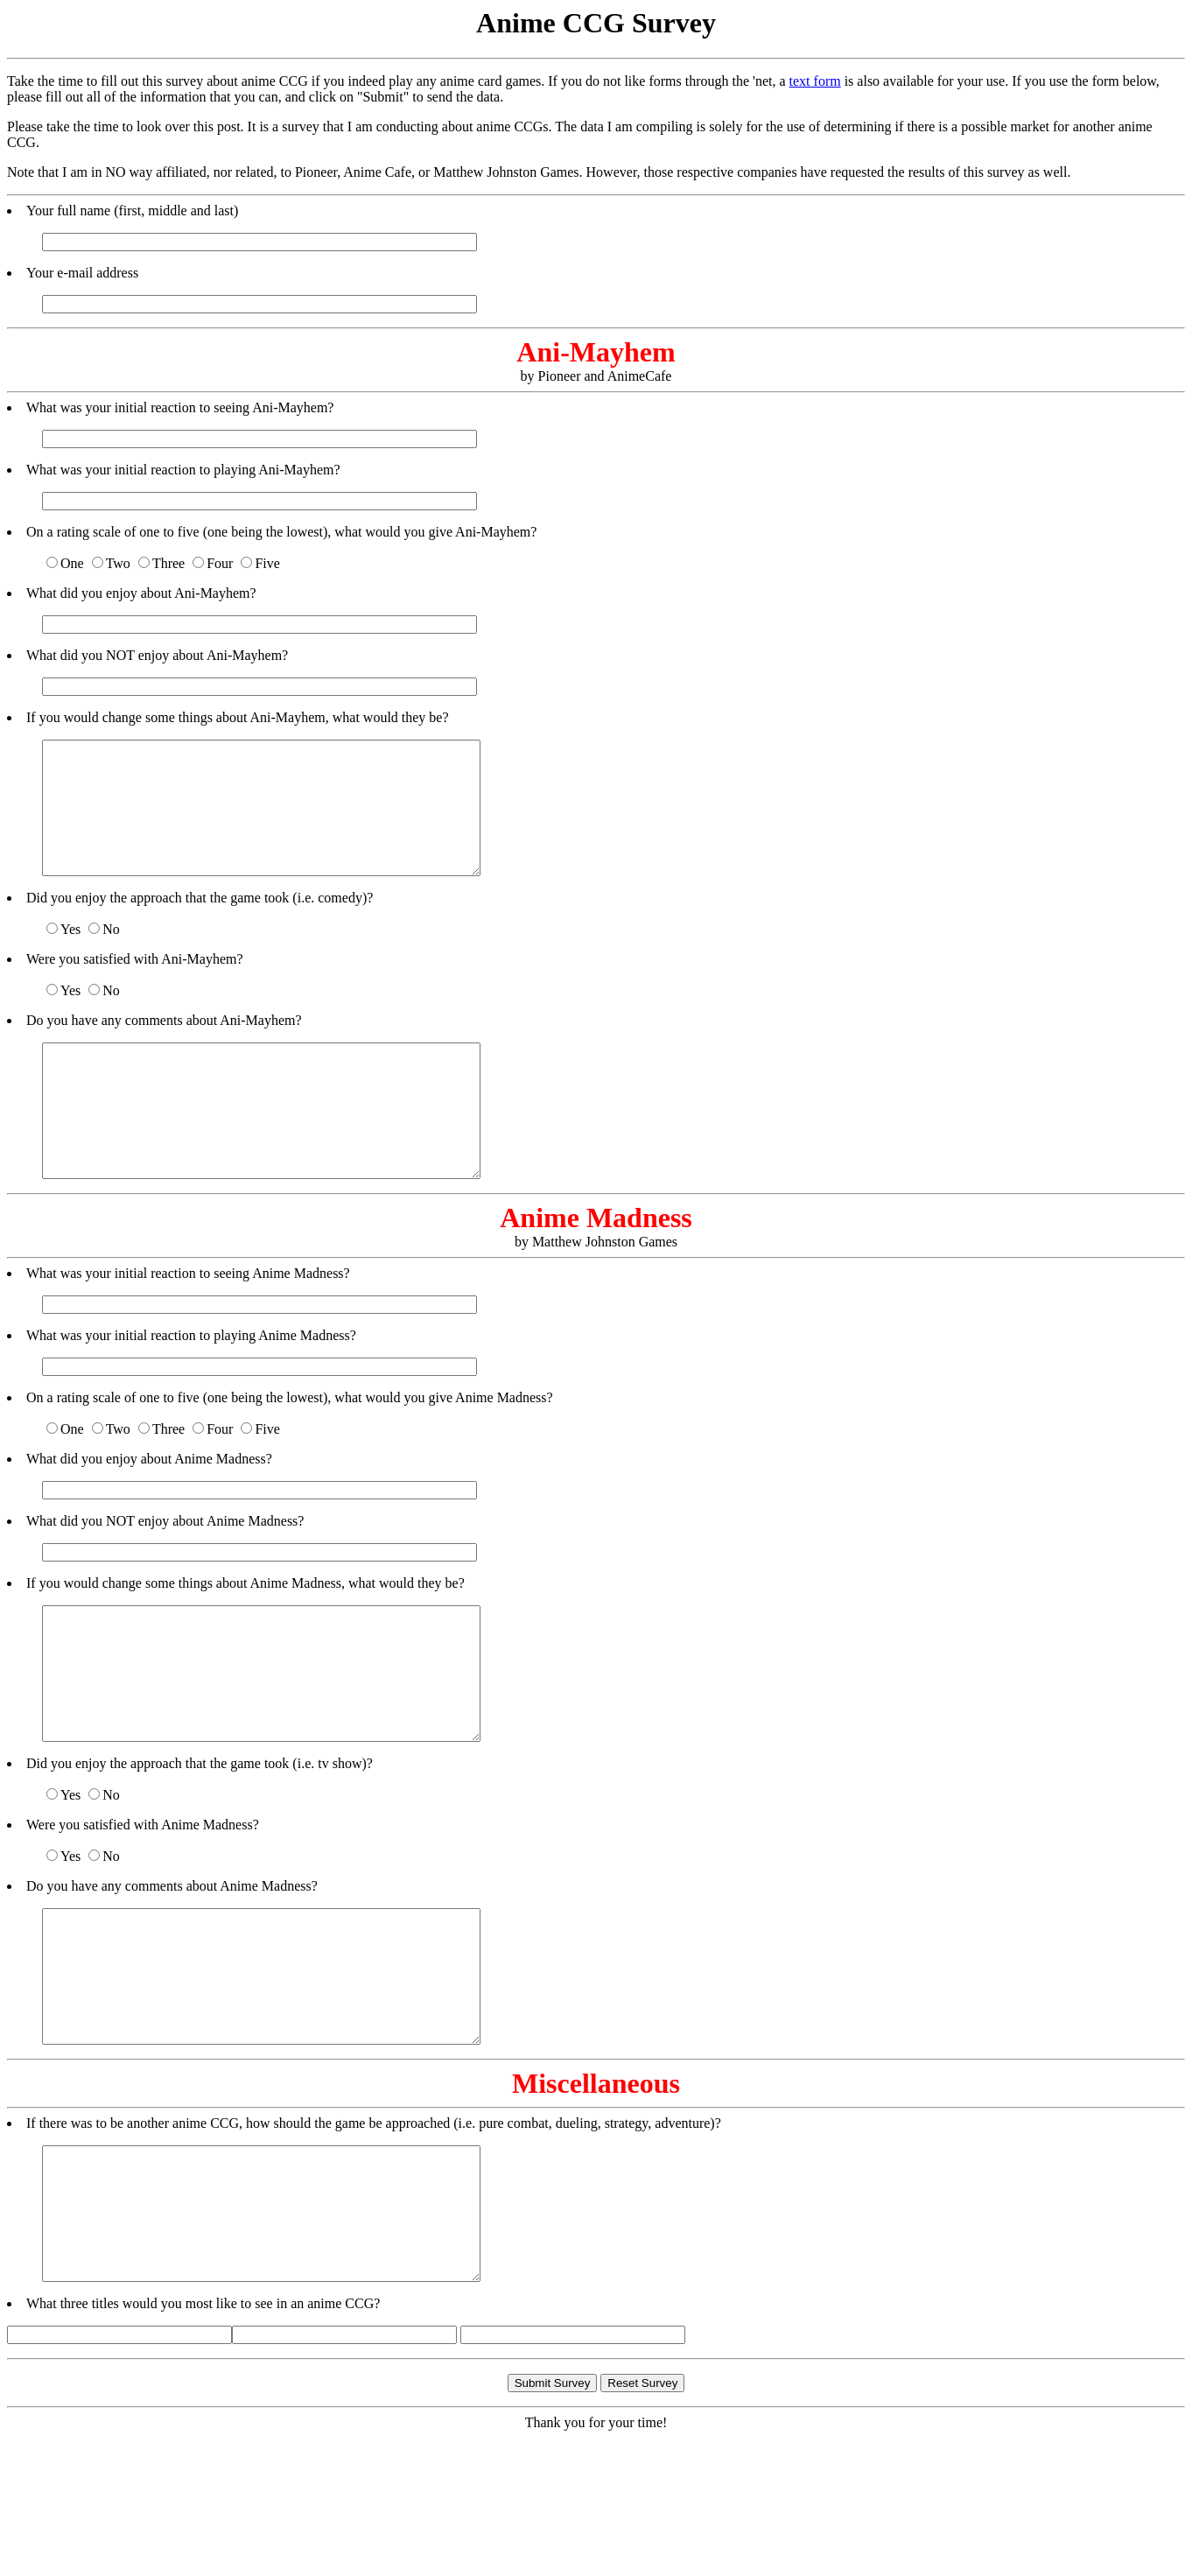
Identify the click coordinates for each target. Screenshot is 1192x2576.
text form (815, 81)
